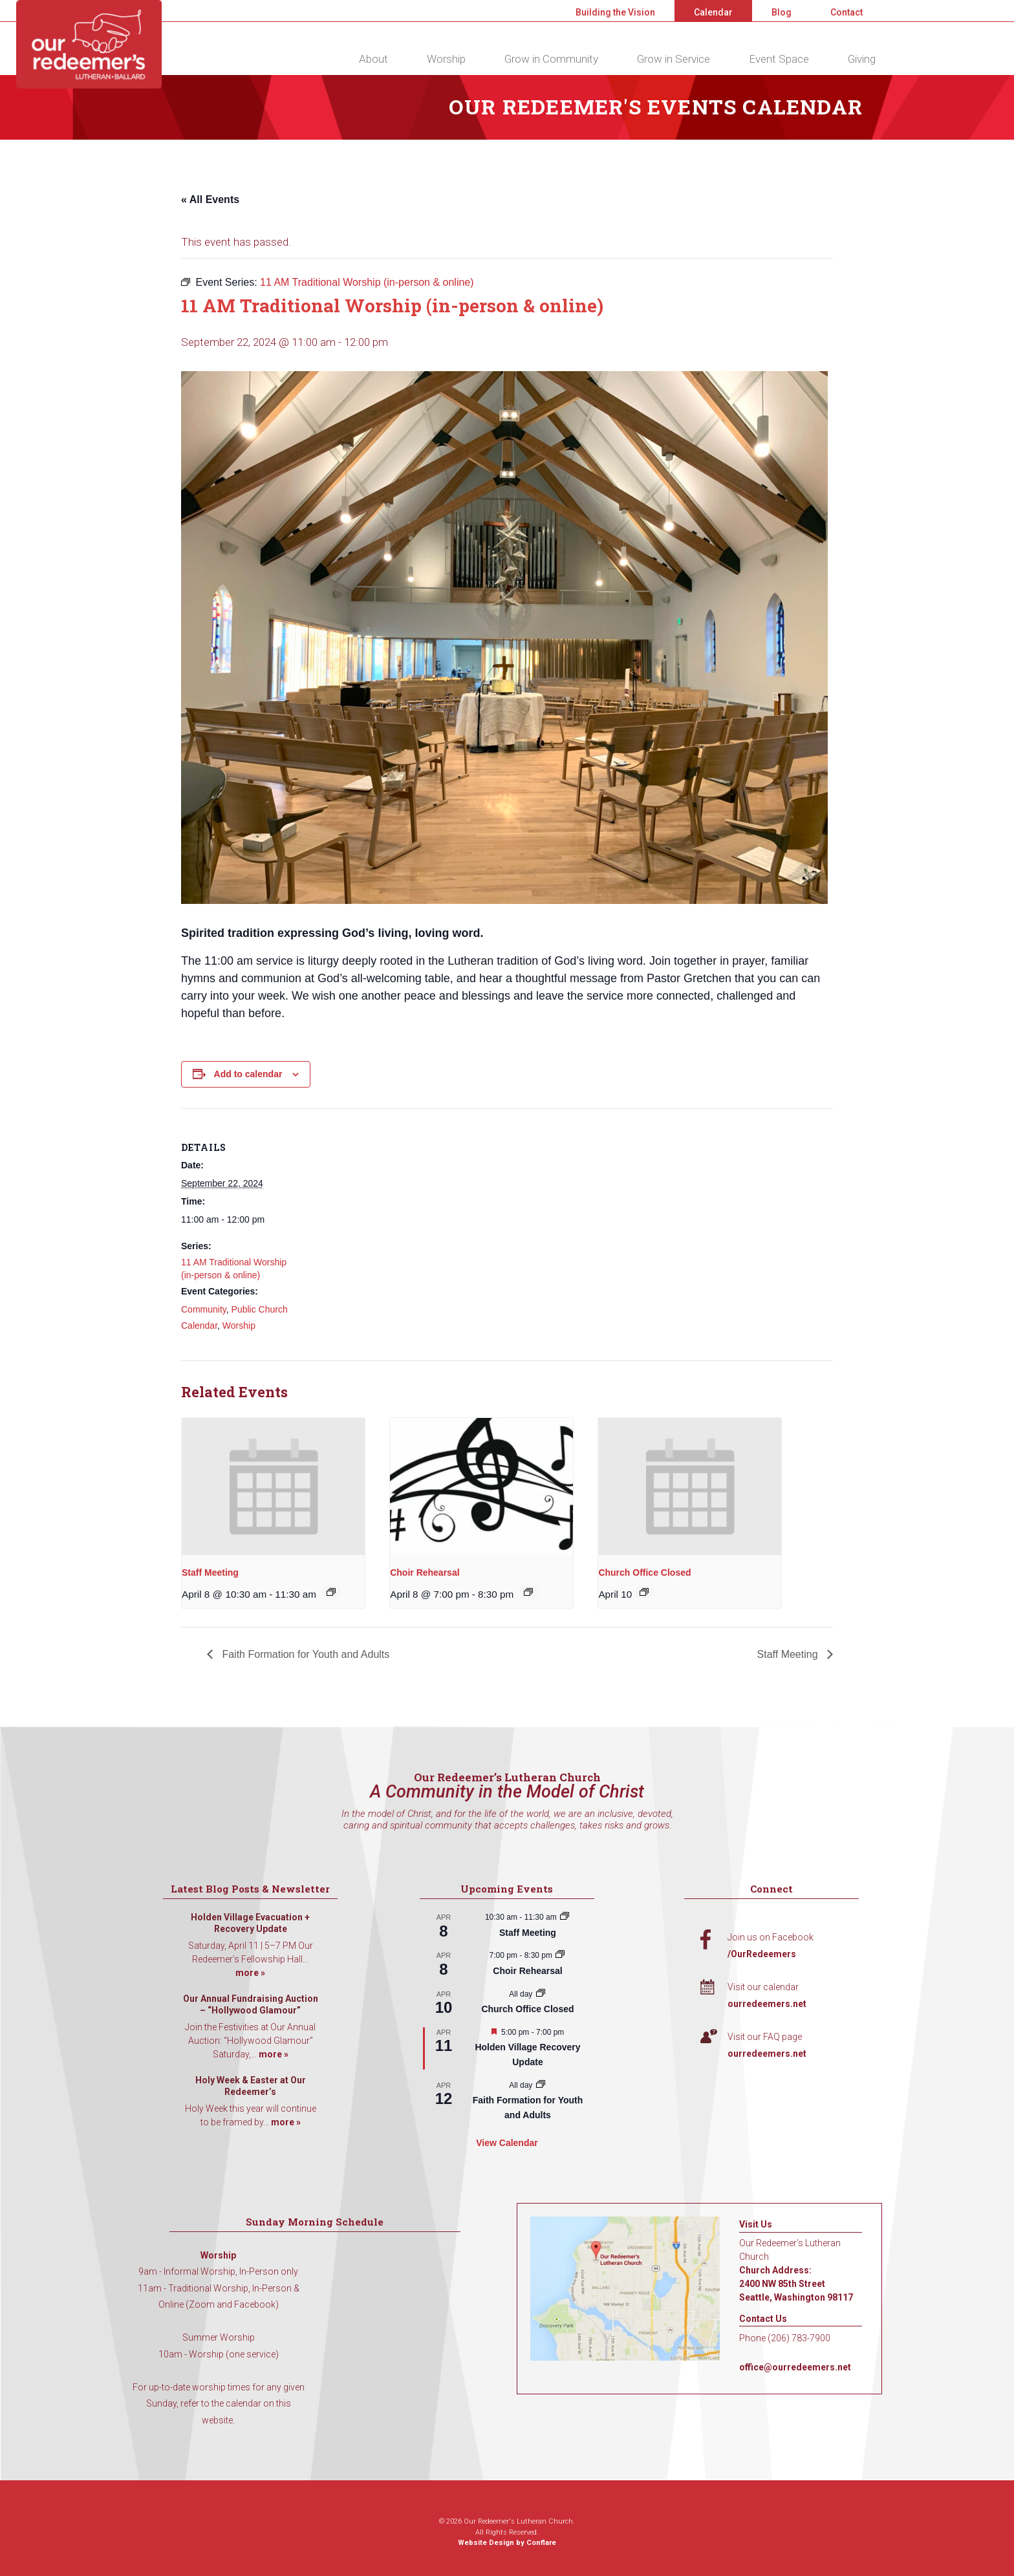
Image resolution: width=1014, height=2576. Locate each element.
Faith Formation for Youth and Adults (304, 1654)
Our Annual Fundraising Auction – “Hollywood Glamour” (250, 2004)
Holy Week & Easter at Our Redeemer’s (250, 2086)
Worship (446, 58)
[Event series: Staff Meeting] (331, 1592)
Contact (846, 12)
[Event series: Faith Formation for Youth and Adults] (540, 2085)
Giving (862, 58)
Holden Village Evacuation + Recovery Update (250, 1923)
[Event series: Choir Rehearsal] (528, 1592)
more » (250, 1973)
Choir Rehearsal (424, 1572)
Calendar (713, 12)
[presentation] (273, 1486)
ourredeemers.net (767, 2004)
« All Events (210, 199)
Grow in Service (673, 58)
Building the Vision (615, 12)
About (373, 58)
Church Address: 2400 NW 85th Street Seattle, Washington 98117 (796, 2283)
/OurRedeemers (762, 1954)
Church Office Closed (644, 1572)
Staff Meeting (210, 1572)
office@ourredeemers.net (795, 2367)
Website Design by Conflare (507, 2542)
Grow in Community (551, 58)
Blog (781, 12)
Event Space (779, 58)
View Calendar (506, 2143)
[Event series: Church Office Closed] (644, 1592)
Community (203, 1309)
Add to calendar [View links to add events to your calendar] (248, 1074)
